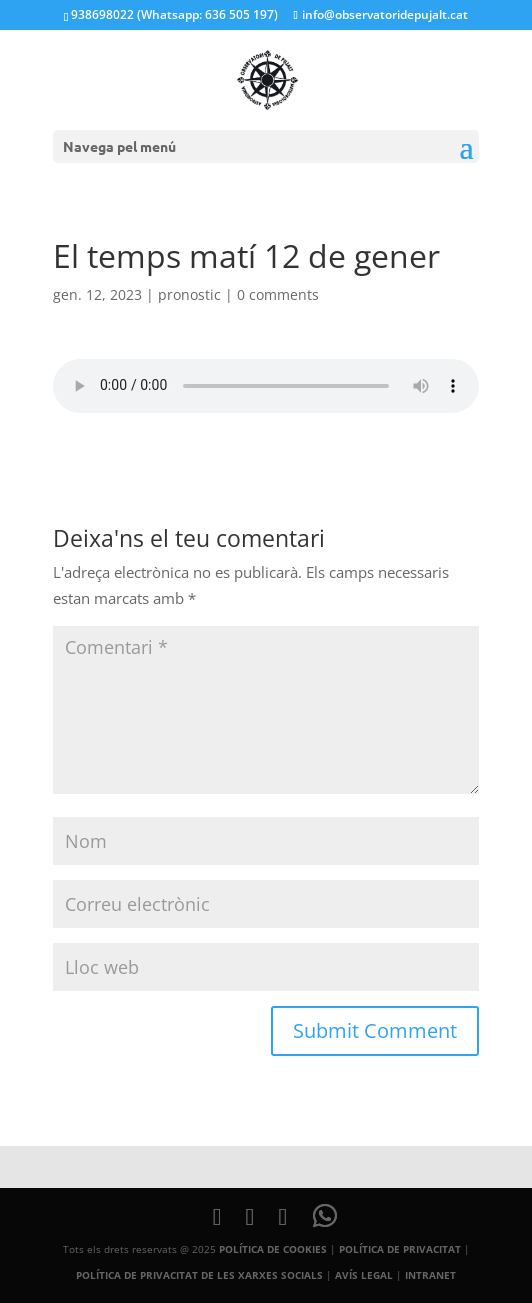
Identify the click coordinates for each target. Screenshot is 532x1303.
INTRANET (430, 1275)
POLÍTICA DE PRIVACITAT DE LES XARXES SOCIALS (199, 1275)
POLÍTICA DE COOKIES (273, 1249)
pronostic (189, 294)
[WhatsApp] (325, 1216)
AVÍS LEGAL (364, 1275)
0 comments (278, 294)
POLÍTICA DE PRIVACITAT (400, 1249)
